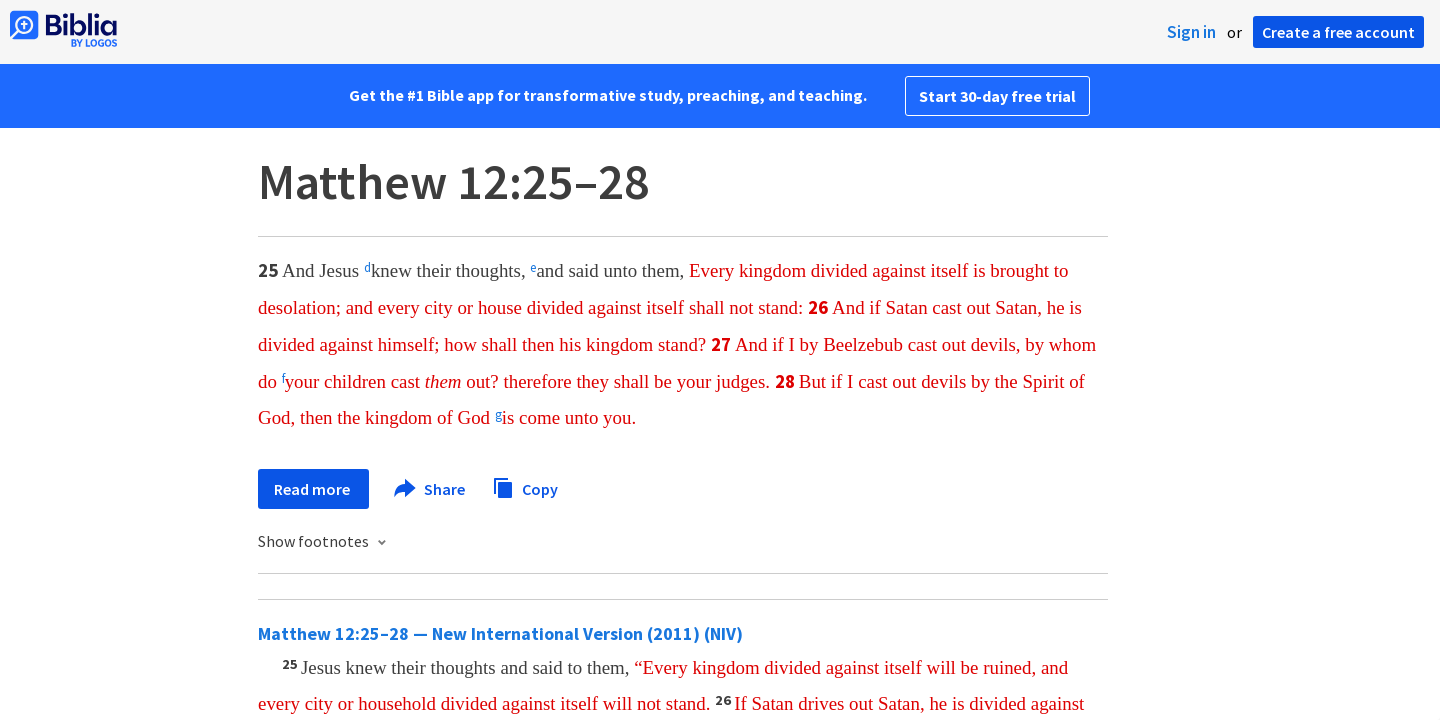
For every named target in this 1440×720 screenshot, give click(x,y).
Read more (313, 489)
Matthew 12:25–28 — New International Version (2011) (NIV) (500, 633)
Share (430, 489)
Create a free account (1338, 32)
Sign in (1191, 32)
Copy (525, 486)
